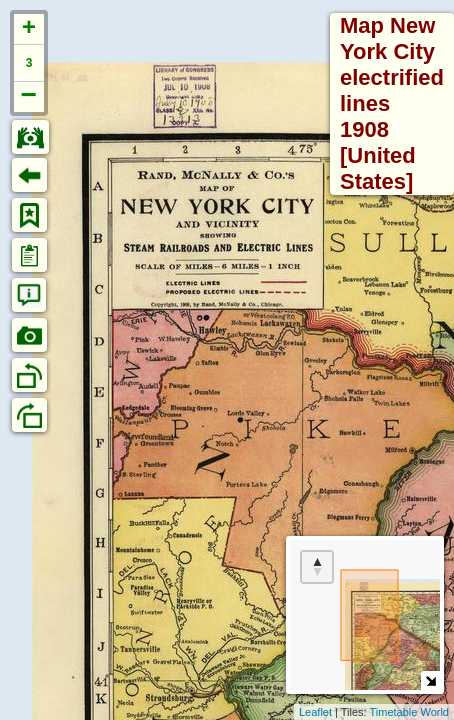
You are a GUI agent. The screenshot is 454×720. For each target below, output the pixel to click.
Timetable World (409, 712)
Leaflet (315, 712)
